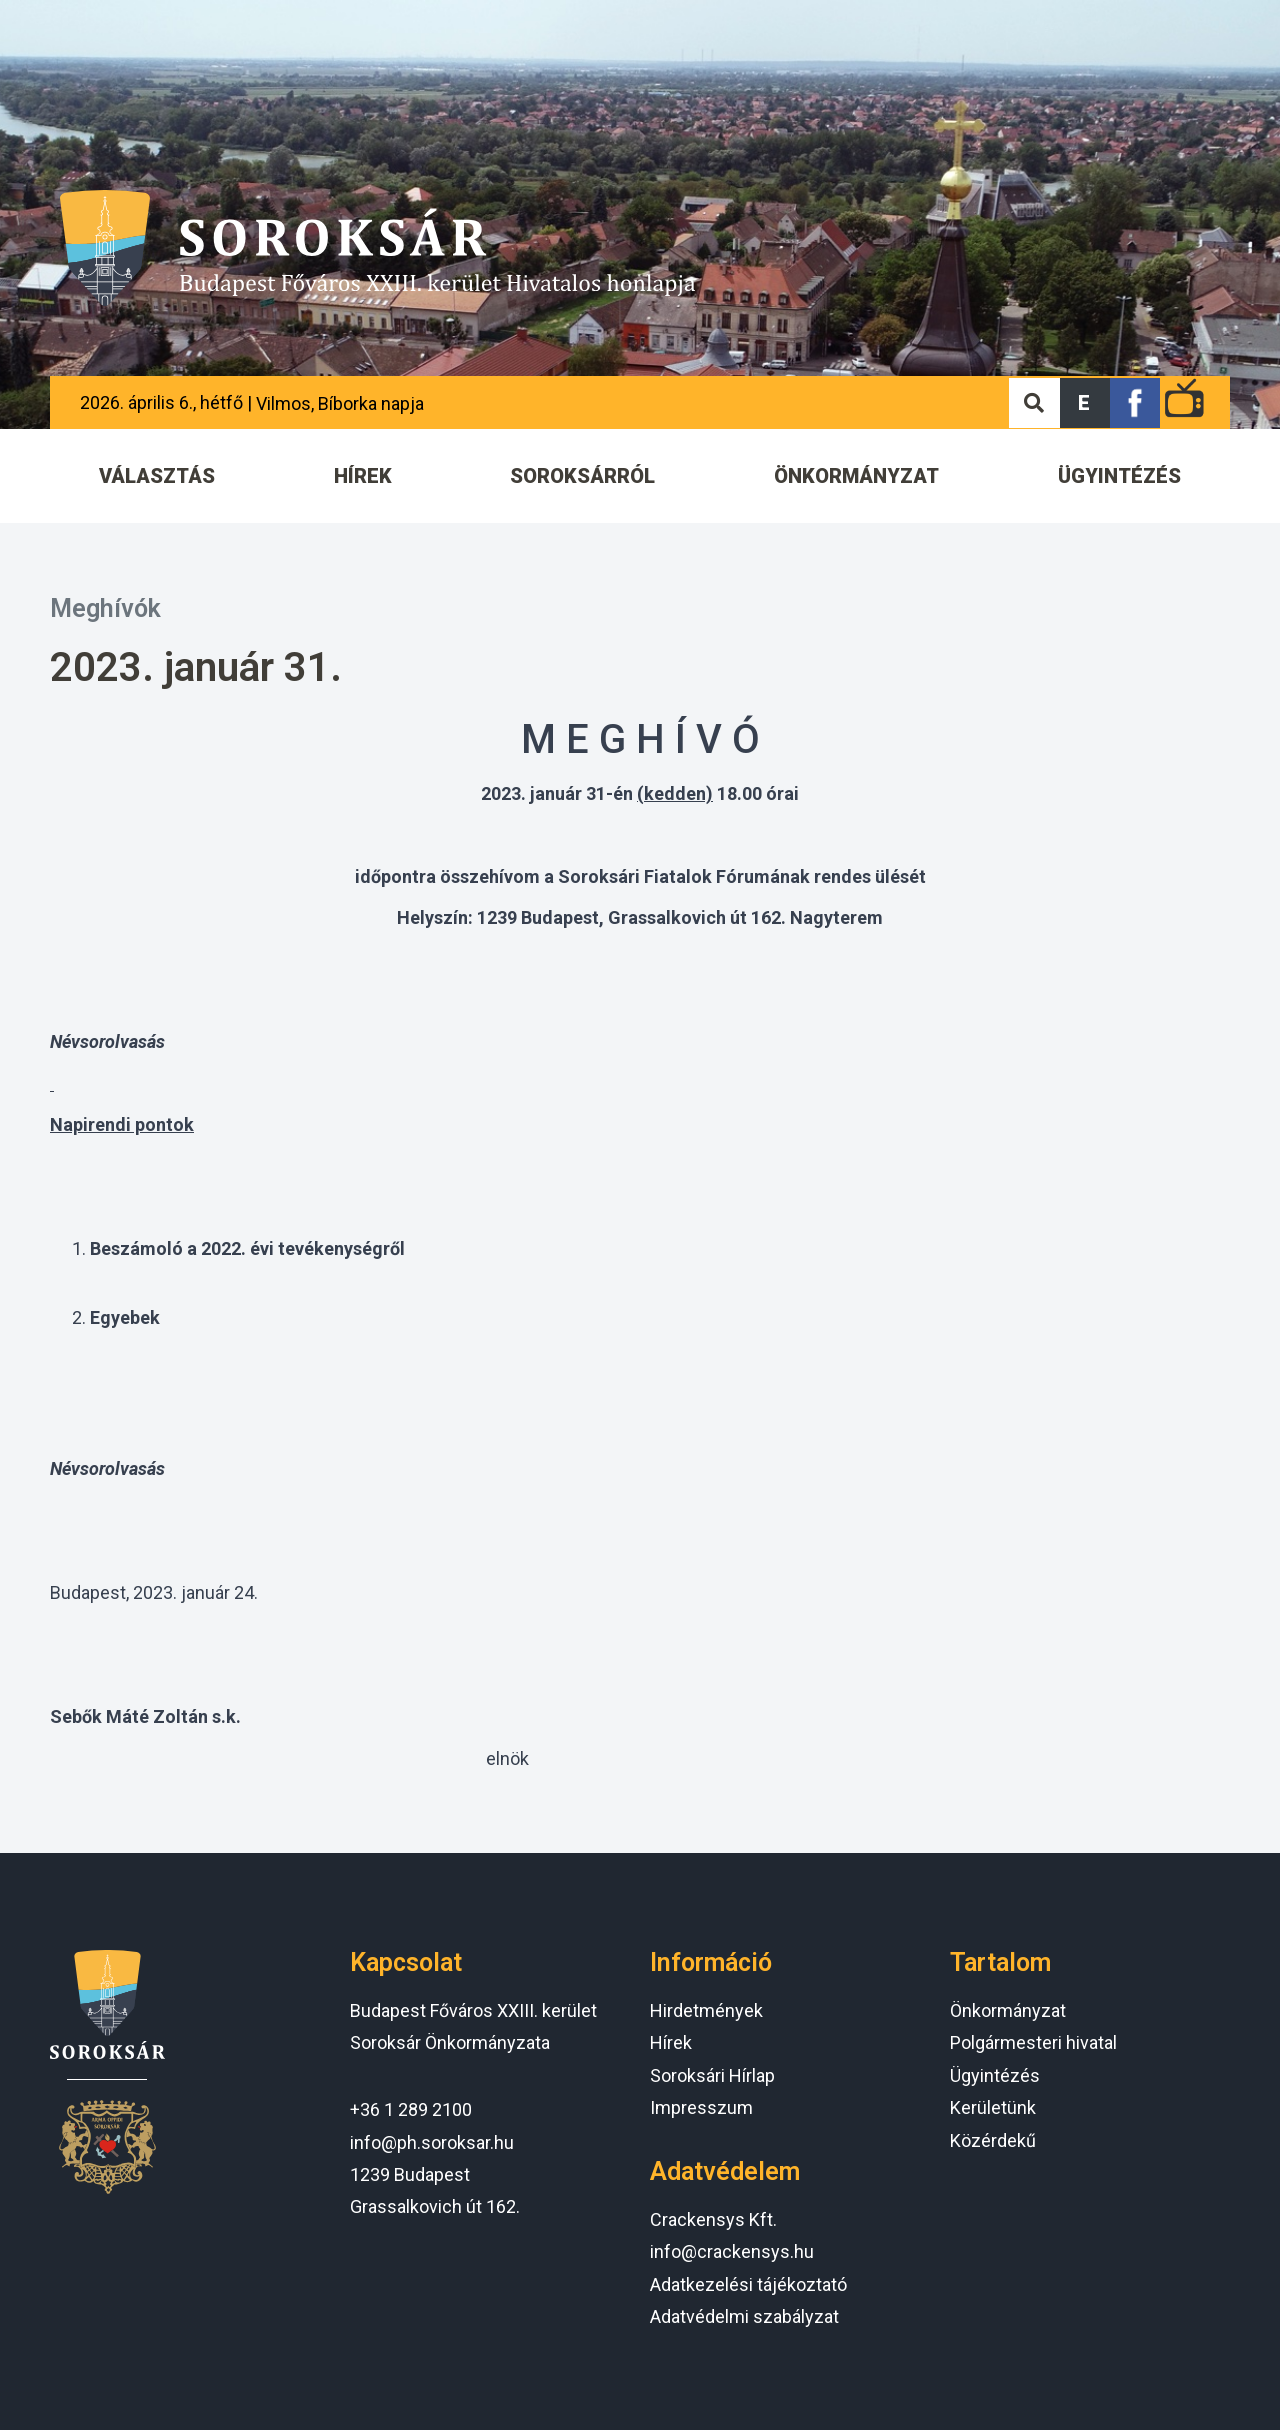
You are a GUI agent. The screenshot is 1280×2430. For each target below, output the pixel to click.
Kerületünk (993, 2107)
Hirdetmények (706, 2010)
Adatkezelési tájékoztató (748, 2284)
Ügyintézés (995, 2075)
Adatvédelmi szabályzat (744, 2316)
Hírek (671, 2042)
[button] (1085, 403)
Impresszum (701, 2107)
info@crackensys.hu (732, 2251)
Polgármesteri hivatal (1033, 2042)
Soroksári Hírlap (712, 2075)
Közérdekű (993, 2140)
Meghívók (105, 608)
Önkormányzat (1008, 2010)
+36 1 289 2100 (411, 2109)
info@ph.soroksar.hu (432, 2142)
